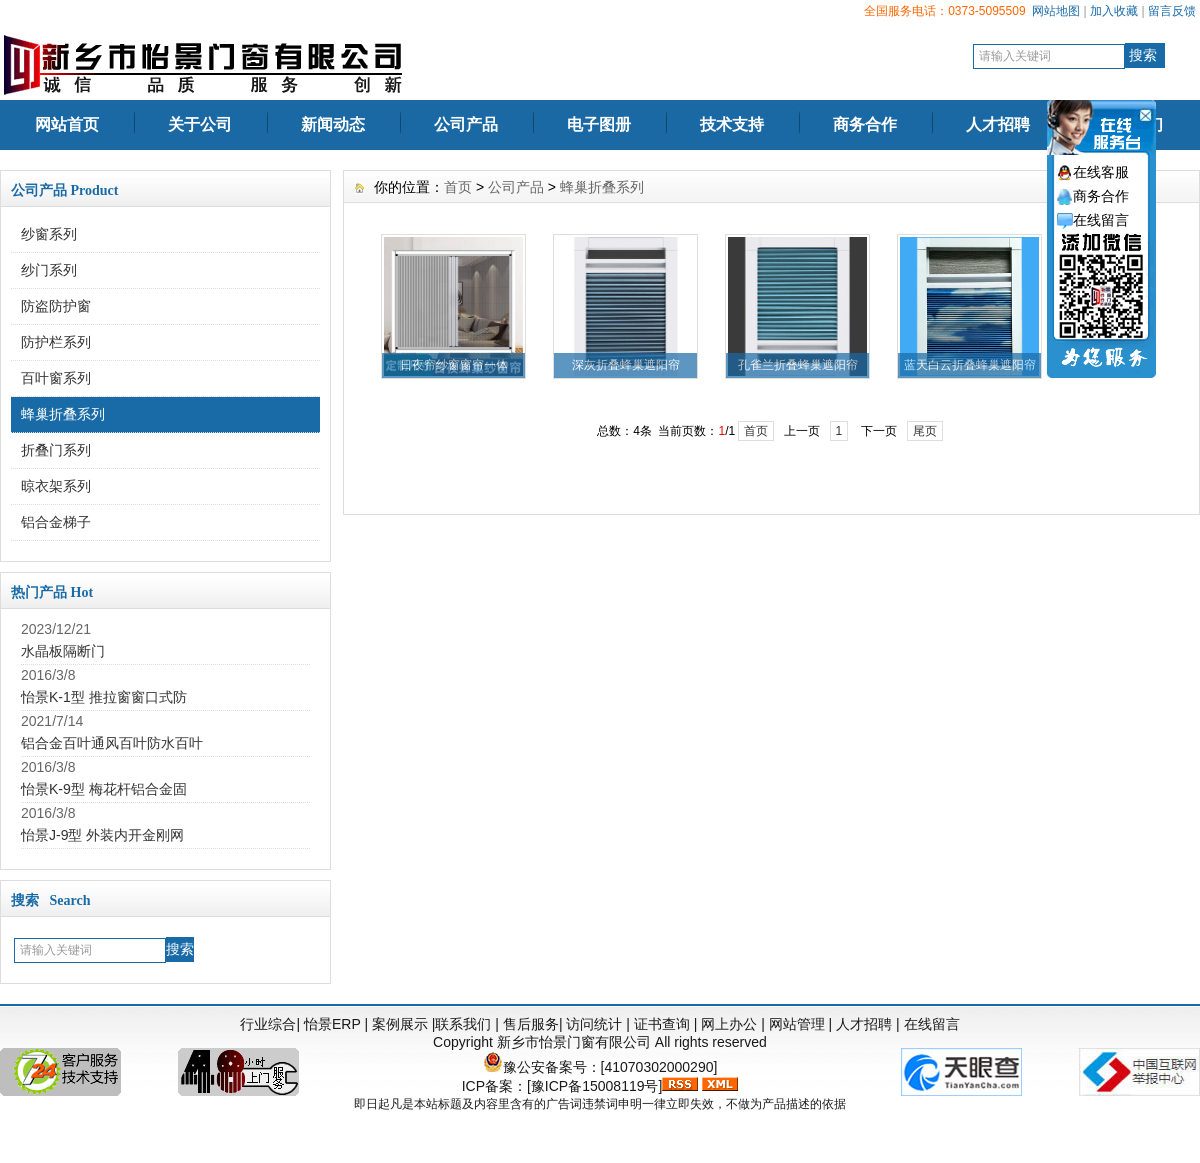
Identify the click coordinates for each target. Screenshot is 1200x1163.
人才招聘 (998, 124)
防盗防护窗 (56, 306)
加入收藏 (1114, 11)
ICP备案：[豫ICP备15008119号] (562, 1086)
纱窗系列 (49, 234)
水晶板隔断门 (63, 651)
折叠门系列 (56, 450)
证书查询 (662, 1024)
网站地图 (1056, 11)
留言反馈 (1172, 11)
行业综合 (268, 1024)
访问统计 (594, 1024)
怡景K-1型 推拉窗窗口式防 (104, 697)
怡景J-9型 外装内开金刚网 (102, 835)
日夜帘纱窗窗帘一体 (454, 365)
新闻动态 (333, 124)
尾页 (925, 431)
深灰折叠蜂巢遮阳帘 (626, 365)
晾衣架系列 (56, 486)
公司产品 (466, 124)
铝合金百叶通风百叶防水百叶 (112, 743)
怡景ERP (332, 1024)
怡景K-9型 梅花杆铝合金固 (104, 789)
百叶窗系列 (56, 378)
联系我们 (463, 1024)
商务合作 (865, 124)
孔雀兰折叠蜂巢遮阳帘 (798, 365)
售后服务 (531, 1024)
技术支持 (732, 124)
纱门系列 (49, 270)
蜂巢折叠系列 (63, 414)
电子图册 (599, 124)
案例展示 (400, 1024)
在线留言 (932, 1024)
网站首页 (67, 124)
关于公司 (200, 124)
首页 (458, 187)
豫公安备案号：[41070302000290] (600, 1067)
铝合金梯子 (56, 522)
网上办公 (729, 1024)
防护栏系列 (56, 342)
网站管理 (797, 1024)
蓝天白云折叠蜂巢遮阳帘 (970, 365)
